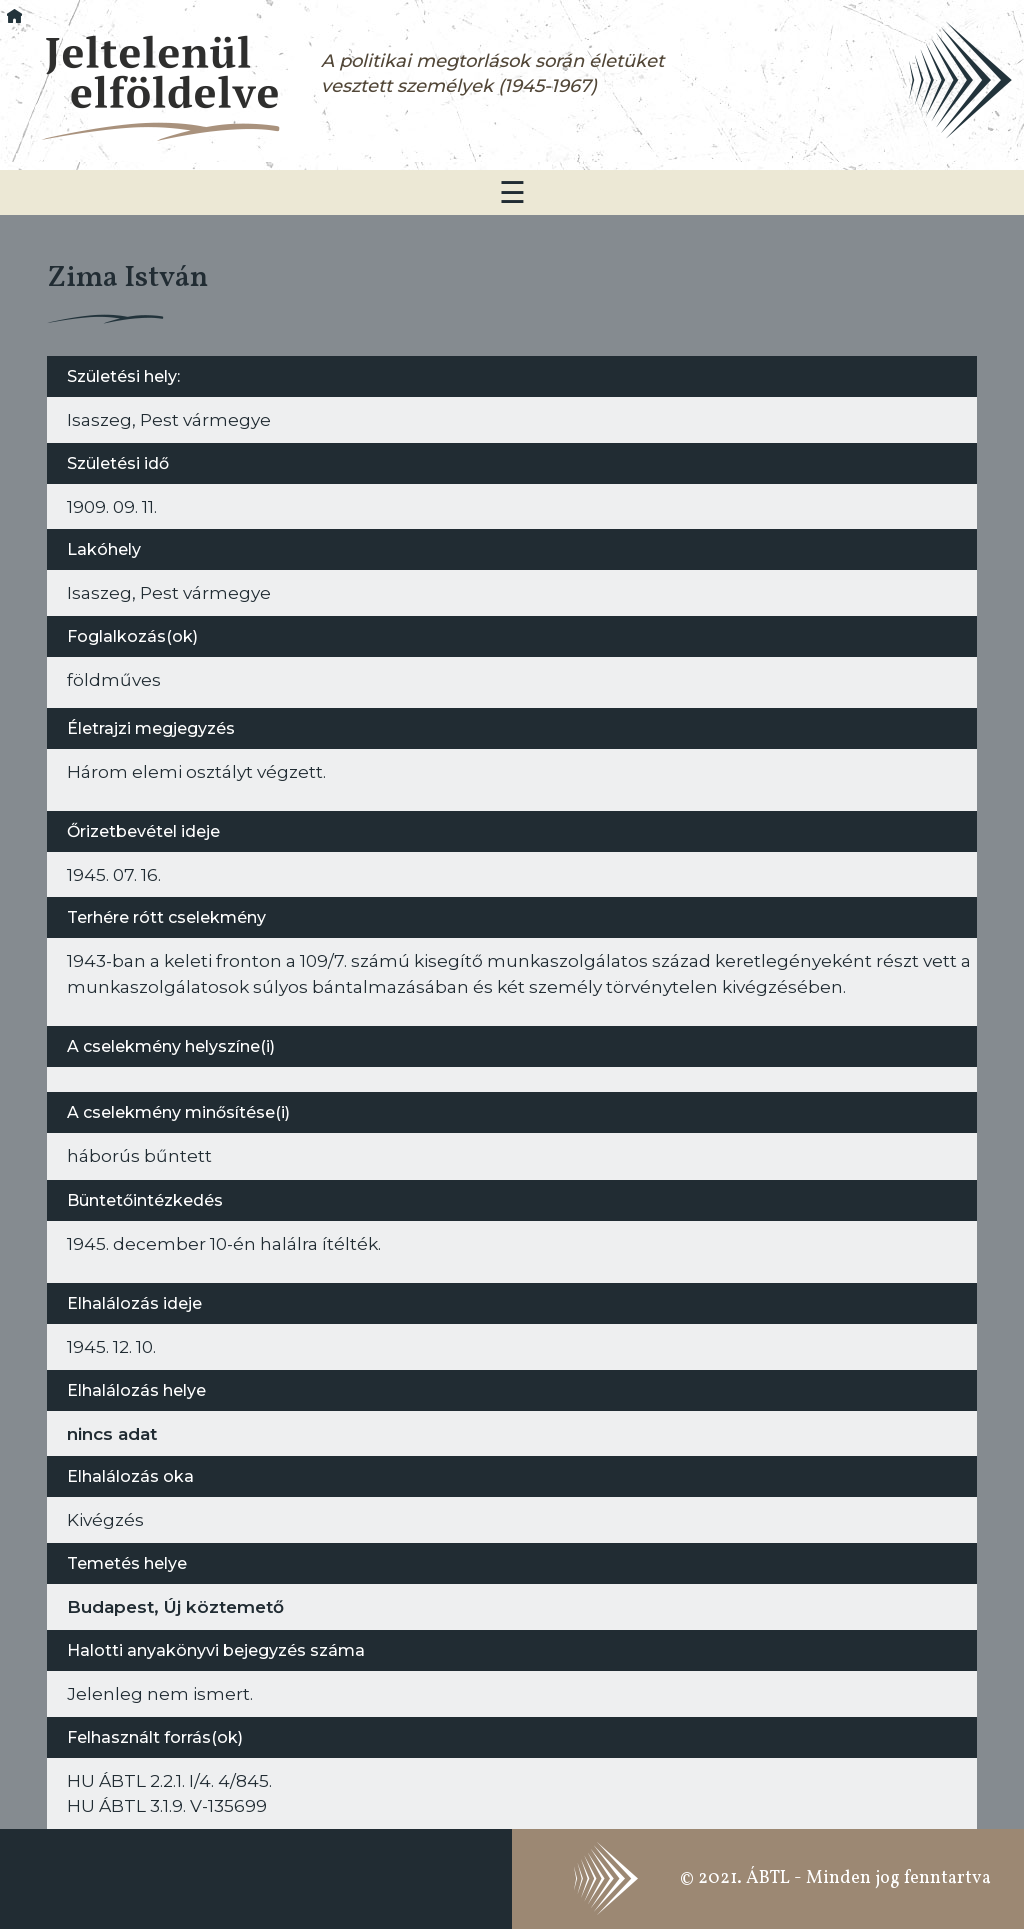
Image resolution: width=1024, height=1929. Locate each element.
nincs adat (112, 1433)
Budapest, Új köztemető (175, 1606)
